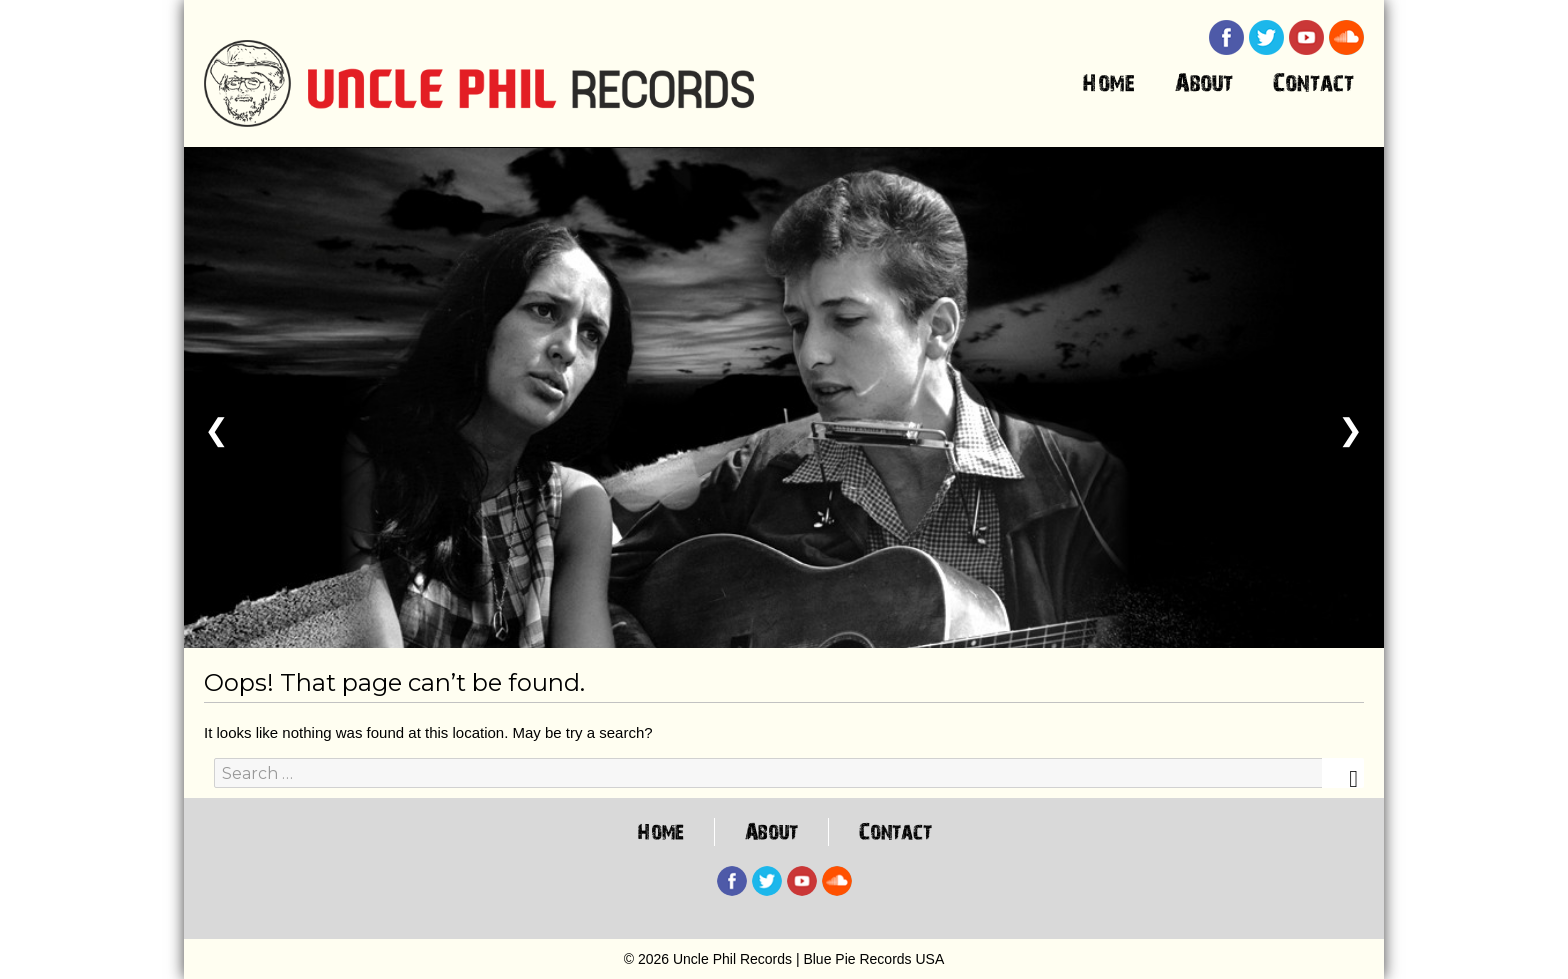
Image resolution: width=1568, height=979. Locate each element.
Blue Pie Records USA (873, 959)
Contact (1313, 87)
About (1204, 87)
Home (1108, 87)
